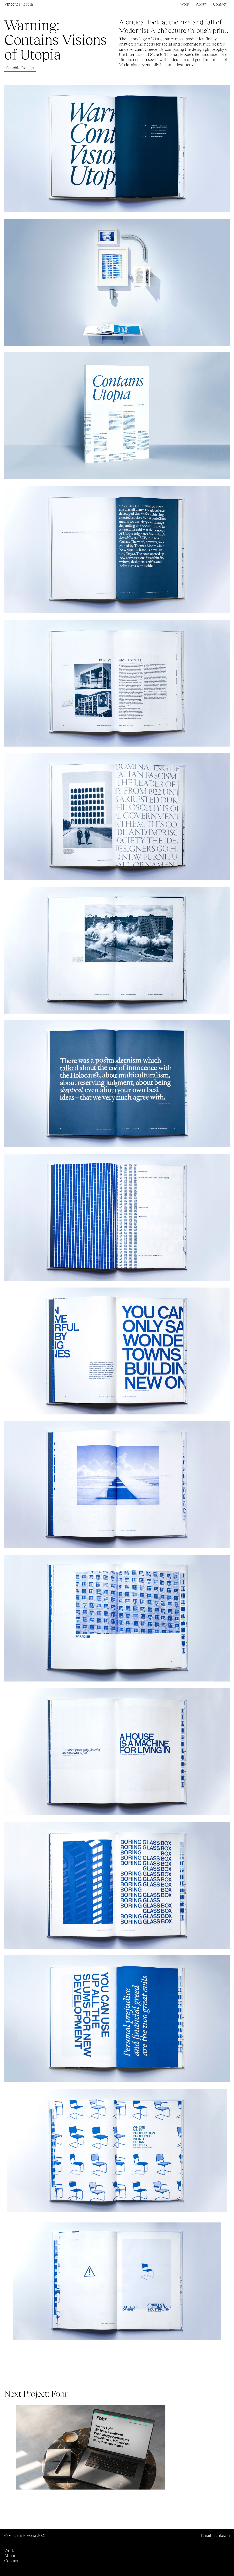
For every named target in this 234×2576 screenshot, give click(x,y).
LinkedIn (222, 2536)
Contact (220, 4)
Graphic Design (20, 68)
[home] (18, 4)
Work (184, 4)
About (201, 4)
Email (206, 2536)
